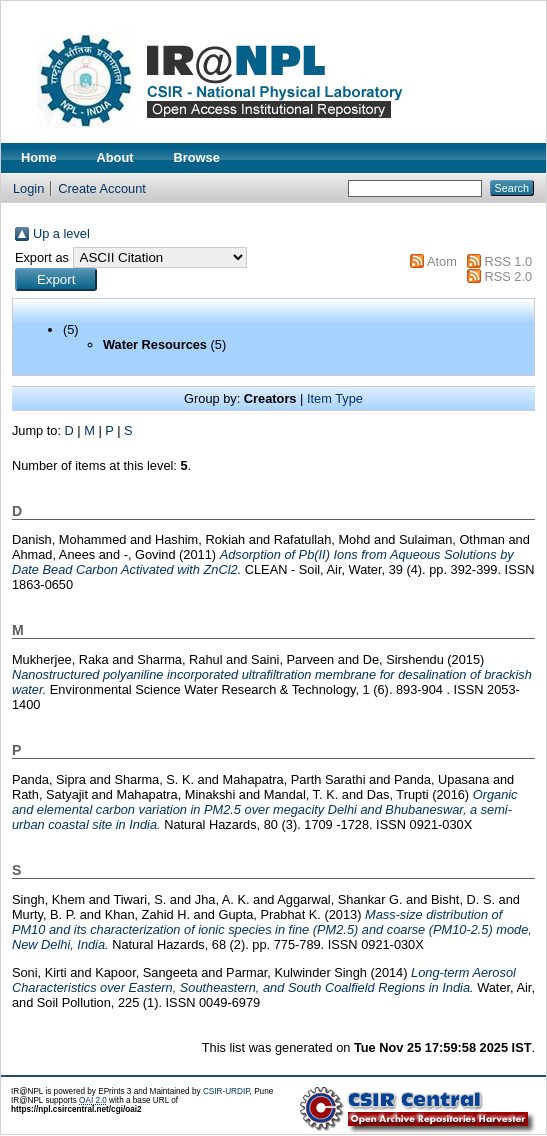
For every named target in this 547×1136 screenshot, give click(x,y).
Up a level (61, 233)
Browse (197, 157)
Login (28, 188)
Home (39, 157)
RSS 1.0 (508, 261)
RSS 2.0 (508, 276)
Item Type (335, 398)
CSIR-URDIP (226, 1091)
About (115, 157)
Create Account (102, 188)
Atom (442, 261)
